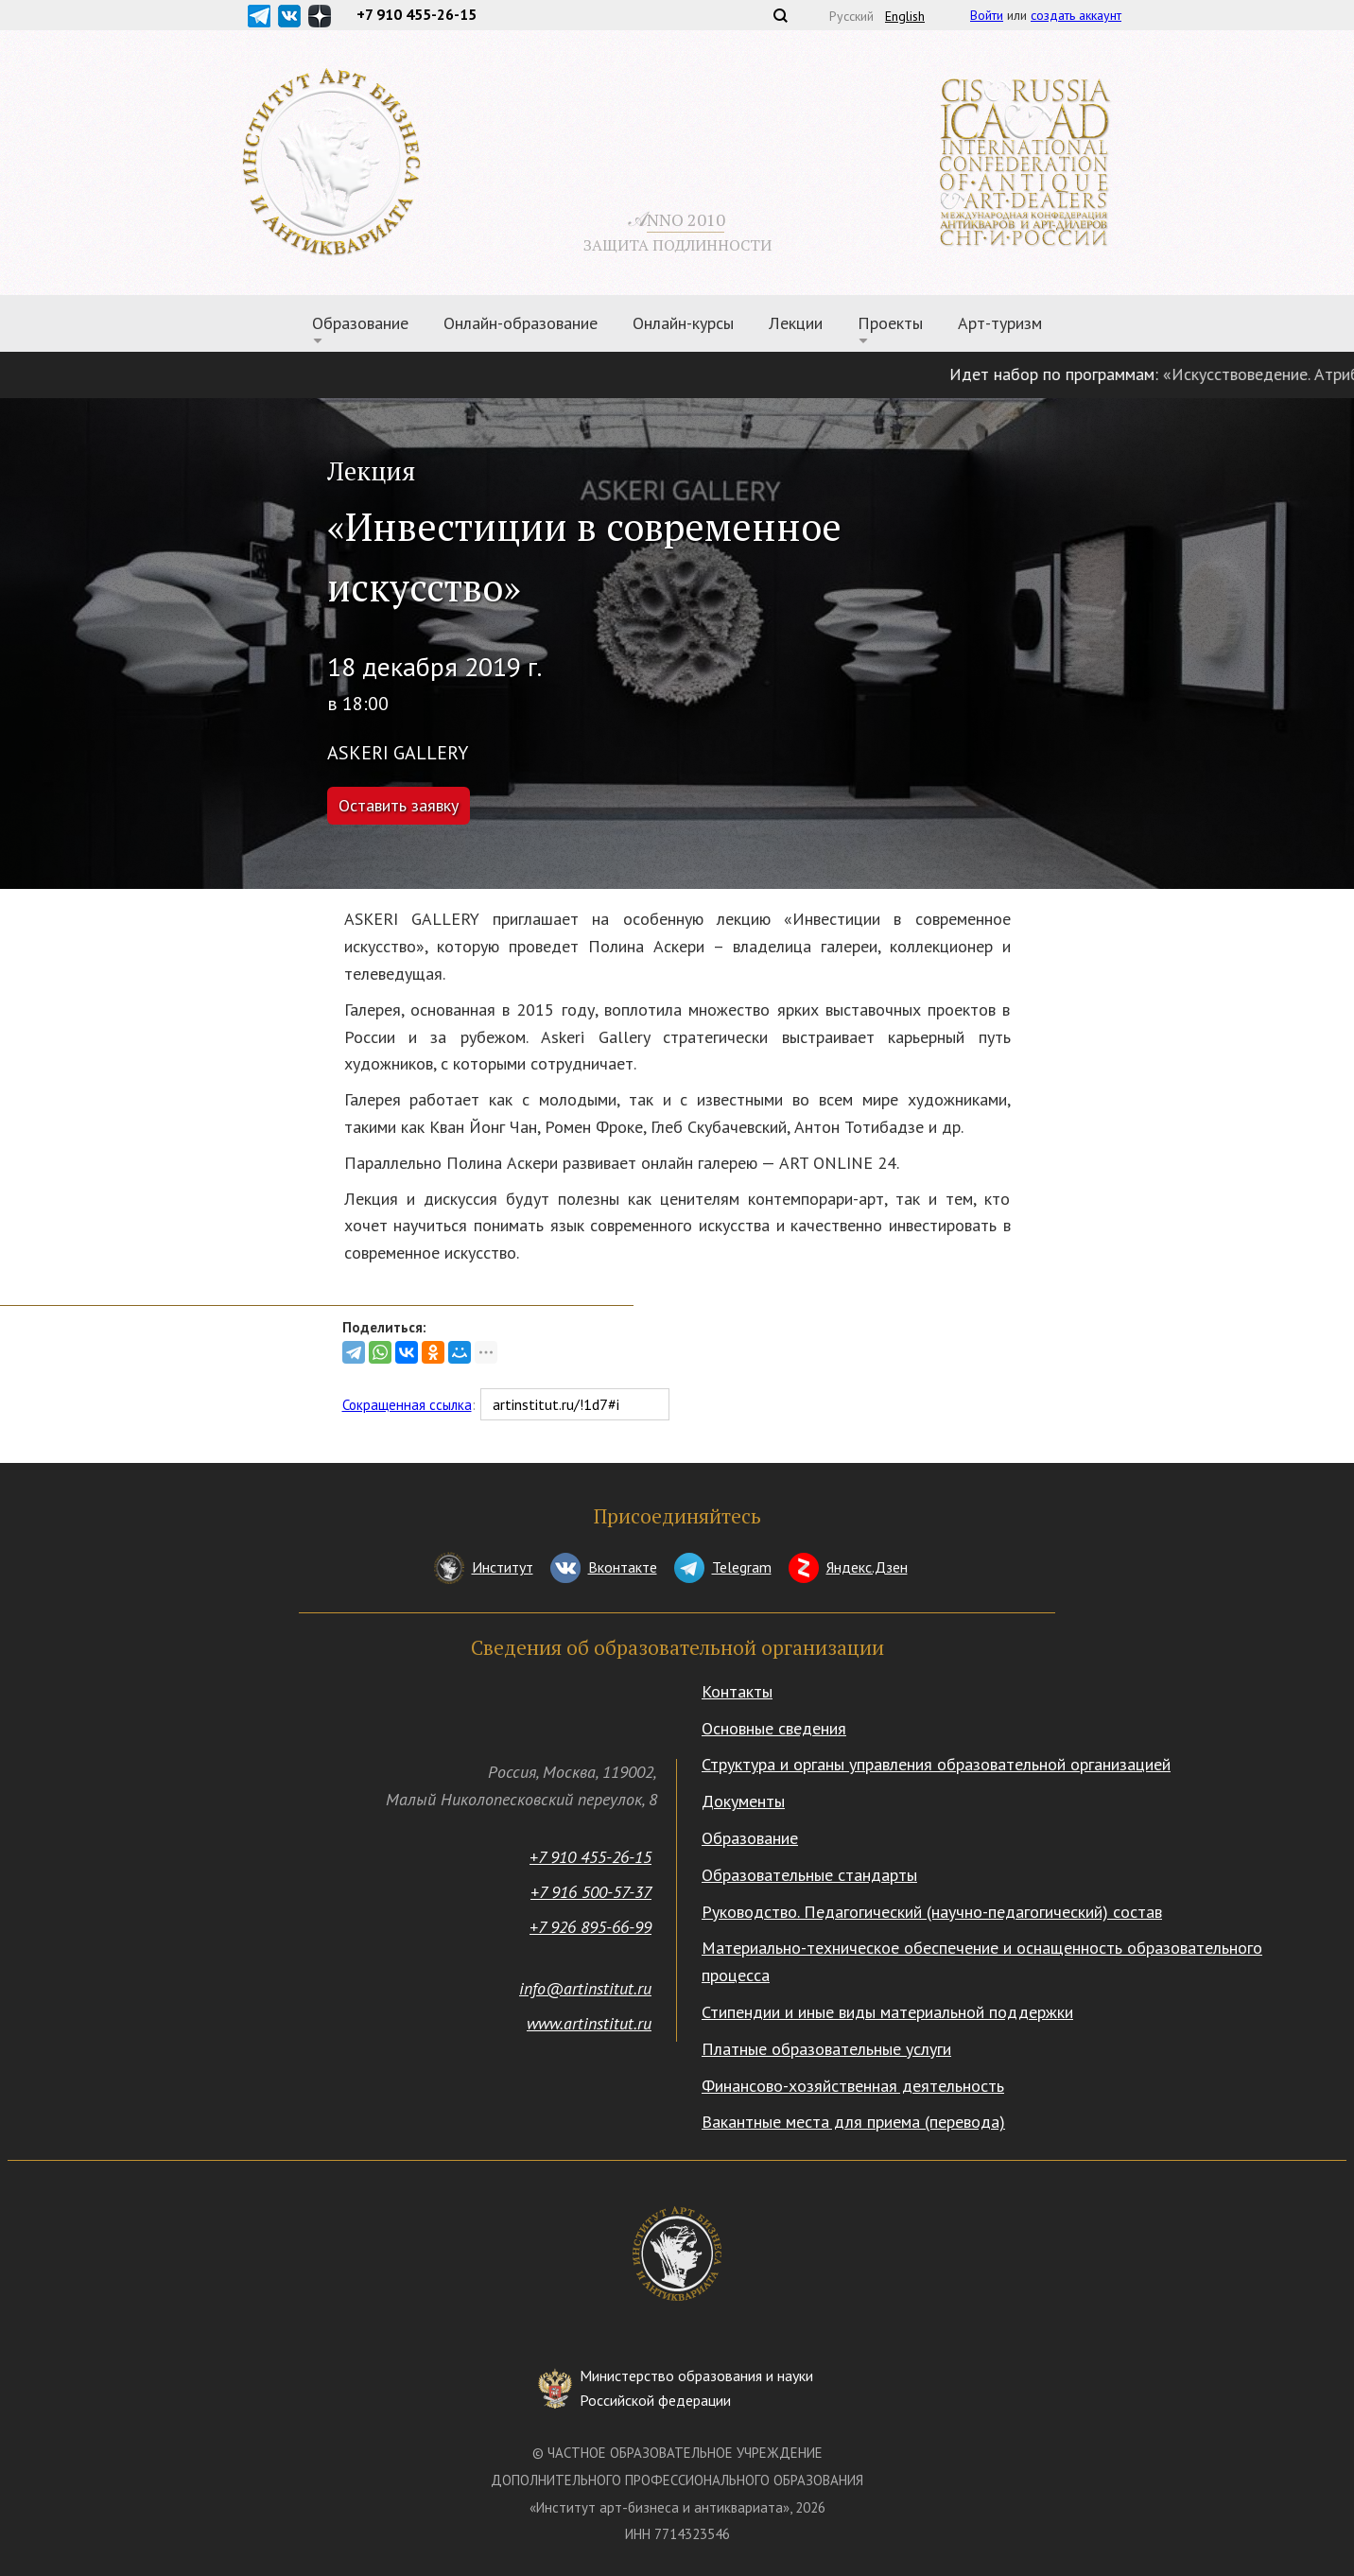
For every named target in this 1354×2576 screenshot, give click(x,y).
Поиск (780, 15)
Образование (360, 323)
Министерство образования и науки (696, 2389)
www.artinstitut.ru (589, 2023)
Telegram (742, 1567)
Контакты (737, 1691)
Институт (502, 1567)
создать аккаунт (1076, 15)
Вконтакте (622, 1567)
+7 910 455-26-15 (590, 1857)
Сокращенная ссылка (407, 1405)
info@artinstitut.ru (585, 1988)
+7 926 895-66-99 (590, 1927)
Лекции (796, 323)
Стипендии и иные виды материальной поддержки (887, 2012)
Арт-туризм (1000, 323)
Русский (851, 16)
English (905, 16)
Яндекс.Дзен (867, 1567)
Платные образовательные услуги (826, 2049)
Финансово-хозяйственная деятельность (853, 2086)
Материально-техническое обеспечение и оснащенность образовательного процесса (982, 1961)
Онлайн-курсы (683, 323)
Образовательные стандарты (809, 1875)
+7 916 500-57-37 (590, 1892)
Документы (743, 1801)
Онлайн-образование (520, 323)
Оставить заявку (398, 805)
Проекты (890, 323)
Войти (986, 15)
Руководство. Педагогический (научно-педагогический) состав (932, 1912)
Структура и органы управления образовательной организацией (936, 1764)
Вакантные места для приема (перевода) (853, 2121)
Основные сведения (774, 1728)
